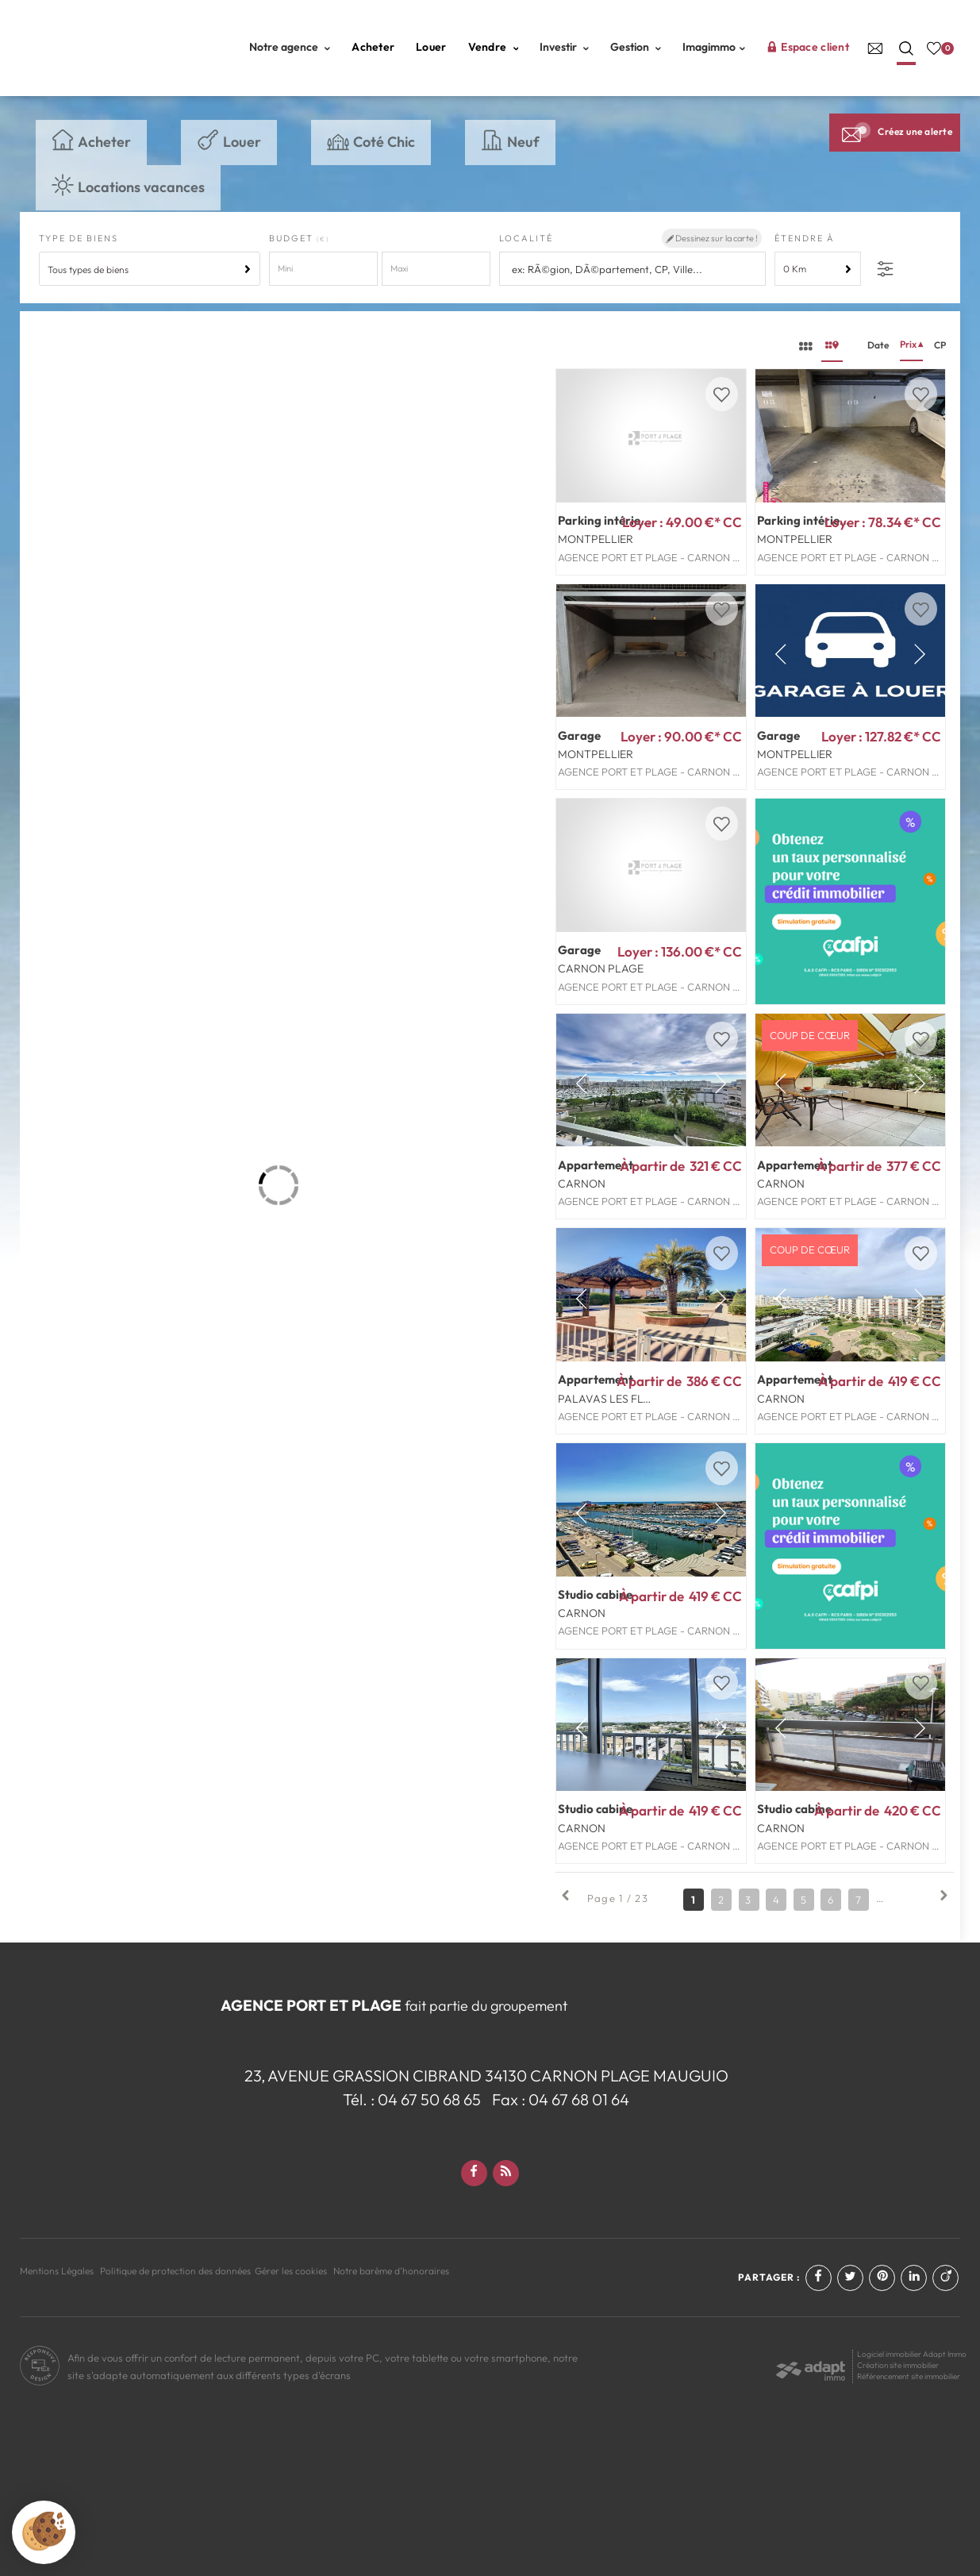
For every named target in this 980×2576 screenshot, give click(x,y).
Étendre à (804, 238)
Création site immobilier (898, 2365)
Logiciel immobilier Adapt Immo (912, 2354)
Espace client (808, 47)
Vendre (493, 47)
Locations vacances (128, 185)
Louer (431, 47)
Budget (293, 238)
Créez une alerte (894, 132)
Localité (526, 238)
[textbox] (634, 269)
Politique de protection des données (175, 2271)
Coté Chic (371, 140)
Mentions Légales (57, 2271)
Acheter (373, 47)
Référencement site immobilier (908, 2376)
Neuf (510, 140)
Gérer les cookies (291, 2271)
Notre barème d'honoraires (392, 2271)
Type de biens (78, 238)
